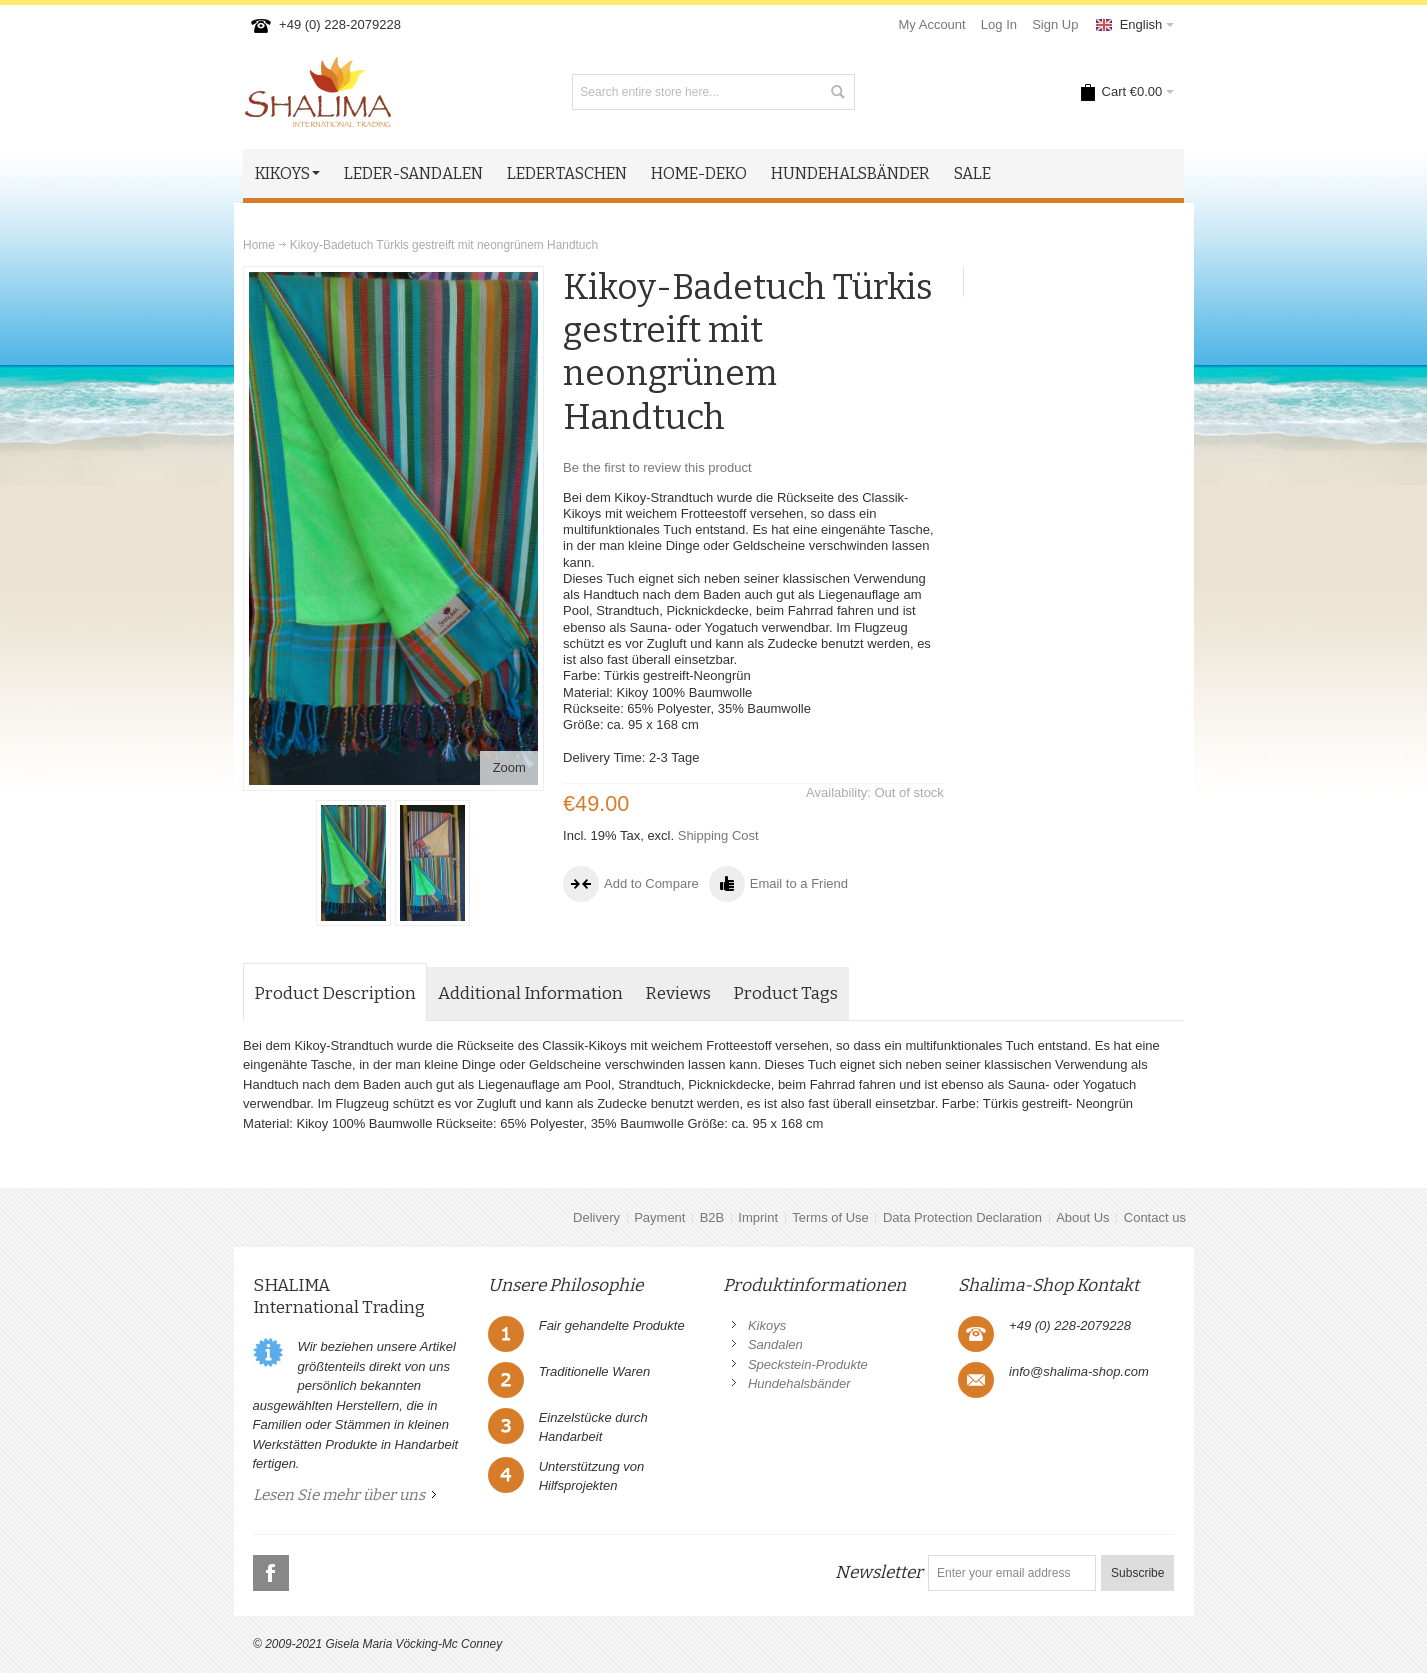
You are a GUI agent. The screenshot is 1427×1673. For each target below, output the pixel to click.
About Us (1082, 1217)
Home (259, 245)
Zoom (509, 767)
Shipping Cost (718, 835)
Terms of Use (830, 1217)
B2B (712, 1217)
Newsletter (879, 1572)
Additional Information (530, 993)
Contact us (1155, 1217)
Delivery (596, 1217)
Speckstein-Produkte (808, 1364)
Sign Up (1055, 24)
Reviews (678, 993)
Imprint (758, 1217)
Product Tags (785, 993)
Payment (659, 1217)
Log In (999, 24)
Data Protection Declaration (962, 1217)
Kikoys (767, 1325)
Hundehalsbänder (799, 1383)
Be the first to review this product (657, 467)
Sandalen (775, 1344)
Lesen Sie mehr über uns (339, 1495)
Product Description (335, 993)
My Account (932, 24)
